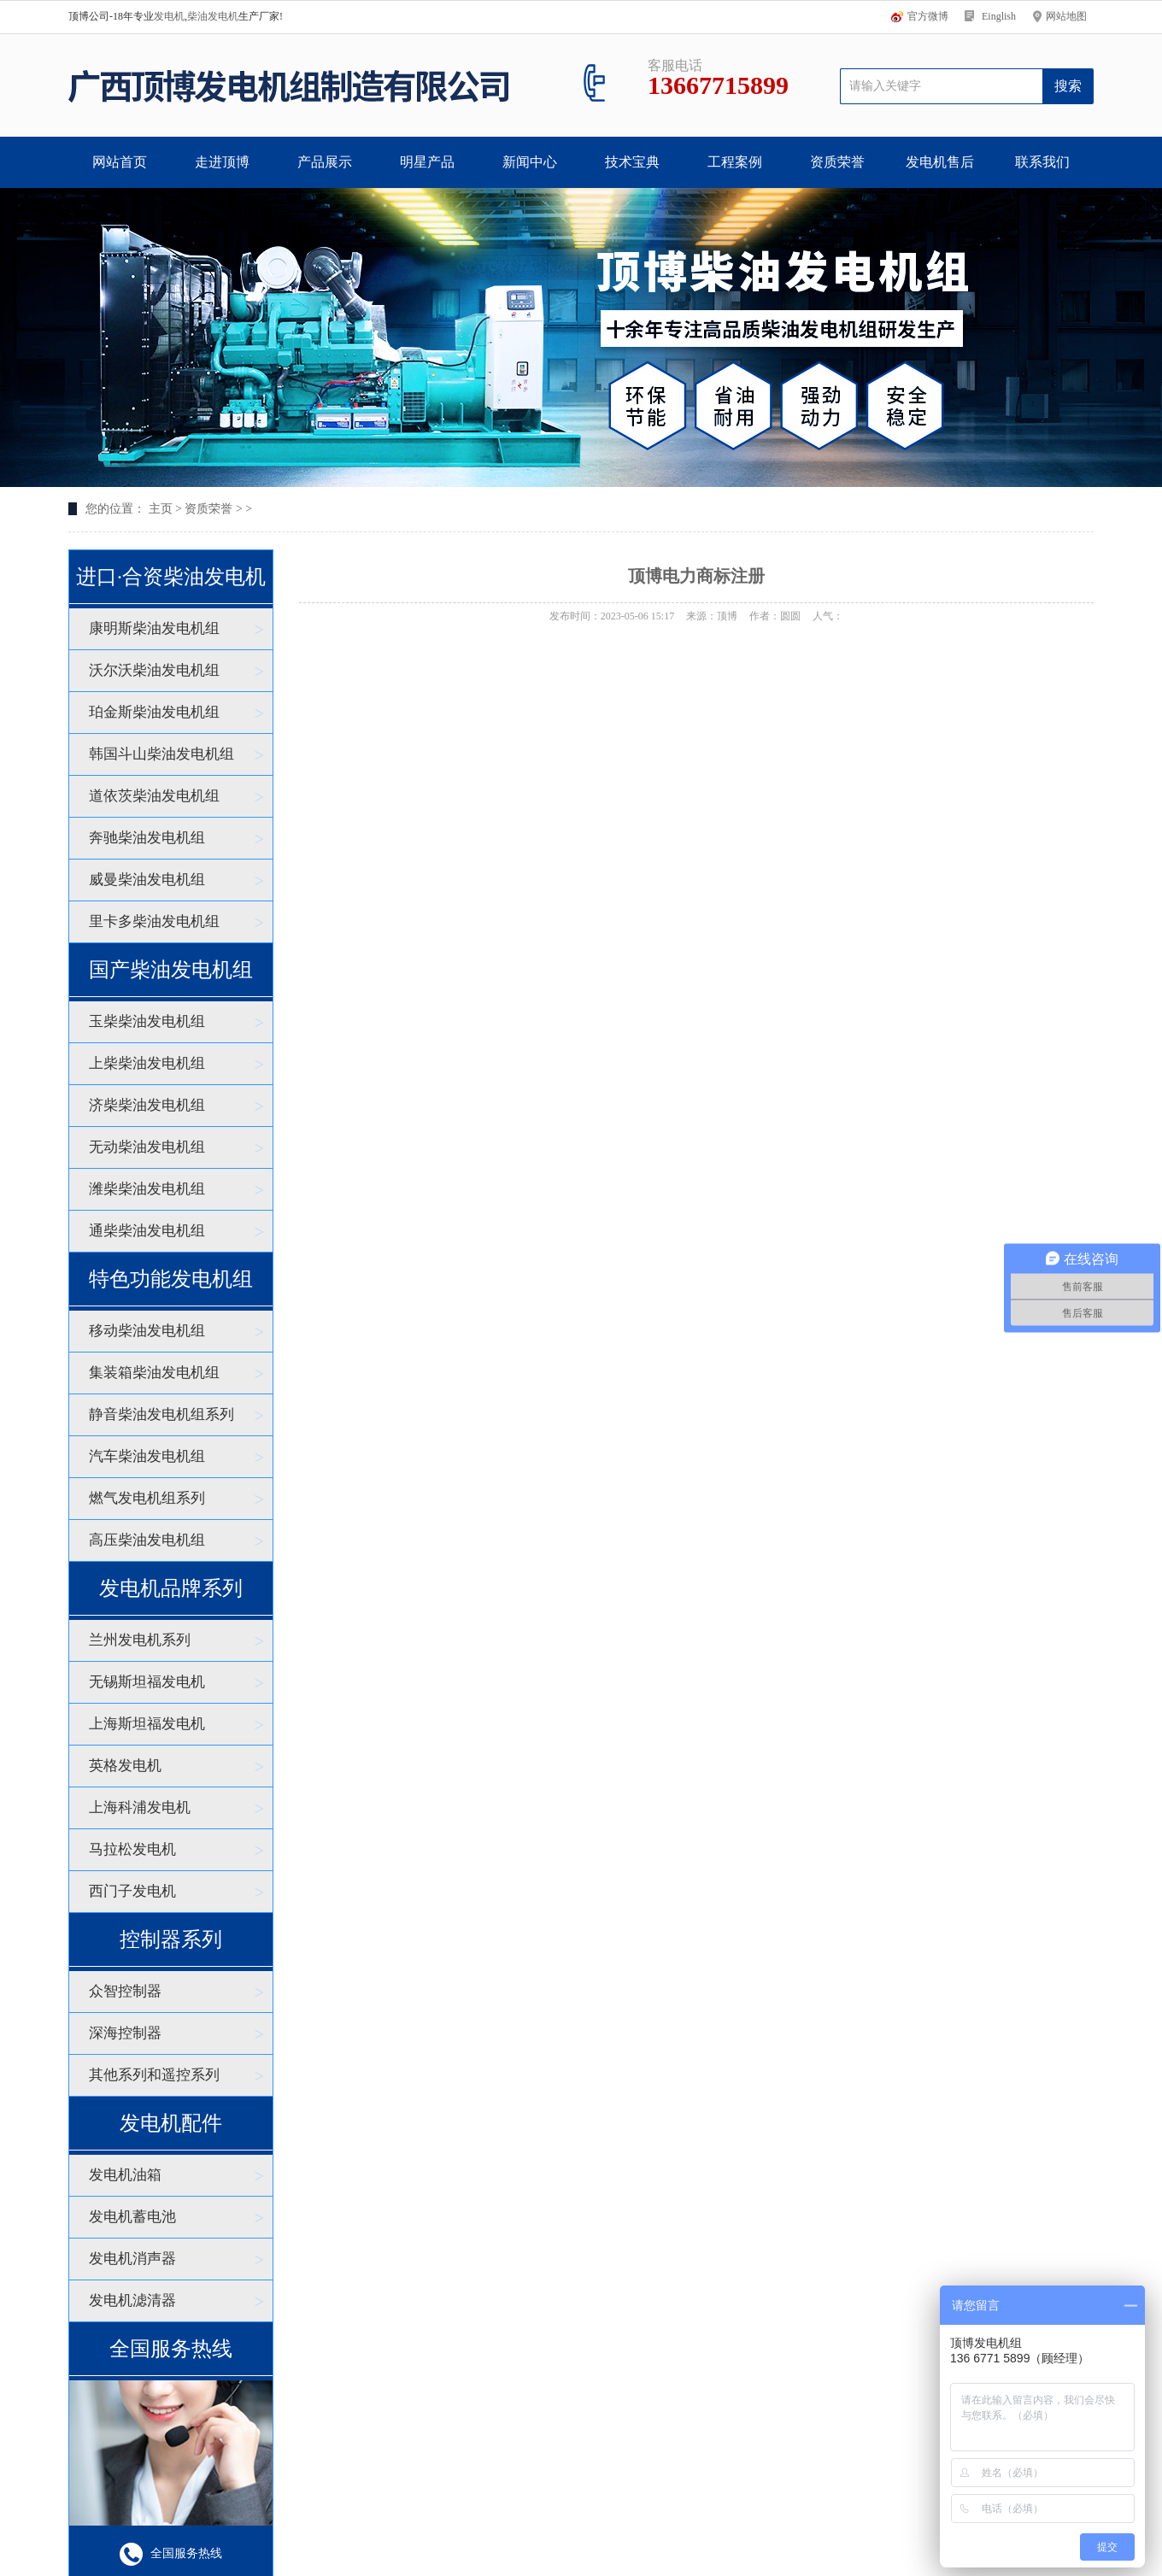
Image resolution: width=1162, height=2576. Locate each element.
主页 (161, 508)
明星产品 (427, 162)
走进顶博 (222, 162)
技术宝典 (632, 162)
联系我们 (1042, 162)
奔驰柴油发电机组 (147, 838)
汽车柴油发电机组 (147, 1456)
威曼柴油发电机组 (147, 879)
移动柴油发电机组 (147, 1331)
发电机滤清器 (132, 2300)
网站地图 (1066, 16)
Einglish (999, 16)
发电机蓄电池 (132, 2217)
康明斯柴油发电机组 (154, 628)
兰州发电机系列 (140, 1640)
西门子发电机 (132, 1891)
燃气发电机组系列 (147, 1498)
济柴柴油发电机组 (147, 1105)
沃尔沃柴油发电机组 (154, 670)
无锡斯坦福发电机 (147, 1682)
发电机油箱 (125, 2175)
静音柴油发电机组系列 (161, 1414)
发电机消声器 (132, 2258)
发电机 (169, 16)
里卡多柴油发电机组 (154, 921)
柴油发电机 (212, 16)
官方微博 (927, 16)
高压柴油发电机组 (147, 1540)
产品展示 (324, 162)
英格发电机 (125, 1765)
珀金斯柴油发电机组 (154, 712)
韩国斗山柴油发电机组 (161, 754)
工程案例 (734, 162)
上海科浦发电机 (140, 1807)
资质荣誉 (837, 162)
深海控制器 (125, 2033)
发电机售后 (940, 162)
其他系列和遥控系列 (154, 2075)
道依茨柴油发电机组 (154, 796)
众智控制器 (125, 1991)
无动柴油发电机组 (147, 1147)
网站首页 (119, 162)
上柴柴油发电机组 (147, 1063)
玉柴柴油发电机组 (147, 1021)
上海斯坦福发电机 (147, 1724)
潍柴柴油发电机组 (147, 1189)
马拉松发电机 (132, 1849)
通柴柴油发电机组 (147, 1231)
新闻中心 (529, 162)
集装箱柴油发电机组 (154, 1372)
